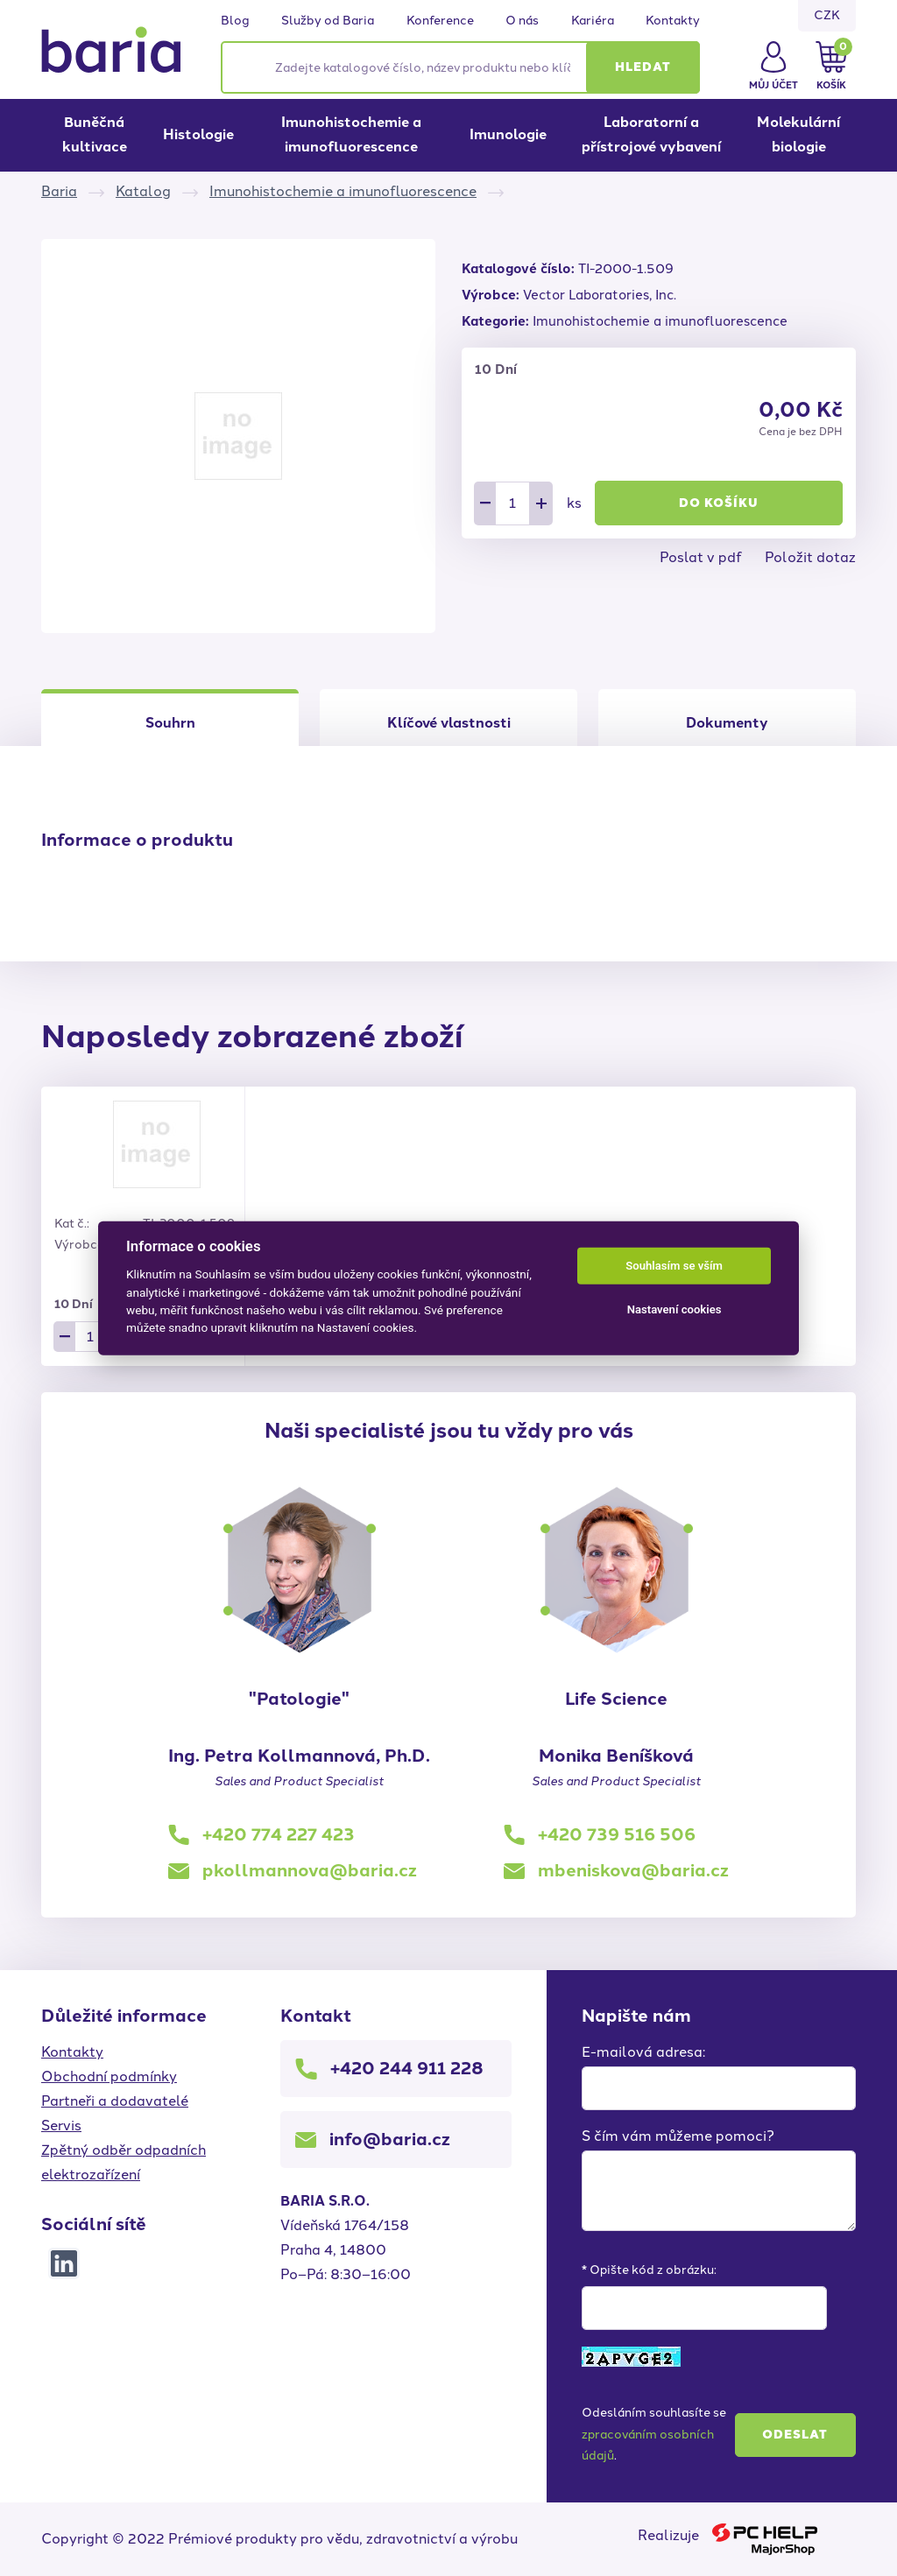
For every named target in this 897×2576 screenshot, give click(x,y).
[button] (643, 67)
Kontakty (673, 21)
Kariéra (592, 21)
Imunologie (508, 134)
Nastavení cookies (674, 1309)
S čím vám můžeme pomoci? (678, 2136)
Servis (61, 2125)
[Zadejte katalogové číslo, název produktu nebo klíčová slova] (460, 67)
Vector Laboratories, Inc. (599, 295)
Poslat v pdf (701, 557)
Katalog (143, 191)
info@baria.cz (389, 2139)
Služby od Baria (327, 21)
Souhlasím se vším (674, 1265)
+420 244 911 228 (407, 2068)
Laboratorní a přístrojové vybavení (651, 134)
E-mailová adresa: (643, 2052)
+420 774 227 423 (278, 1834)
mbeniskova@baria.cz (633, 1870)
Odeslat (795, 2434)
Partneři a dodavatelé (114, 2101)
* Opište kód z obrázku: (649, 2270)
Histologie (198, 134)
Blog (235, 21)
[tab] (448, 717)
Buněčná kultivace (94, 134)
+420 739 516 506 (617, 1834)
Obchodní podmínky (109, 2076)
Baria (59, 191)
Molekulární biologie (798, 134)
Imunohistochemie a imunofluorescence (351, 134)
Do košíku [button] (719, 503)
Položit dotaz (810, 557)
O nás (522, 21)
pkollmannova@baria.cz (309, 1870)
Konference (440, 21)
